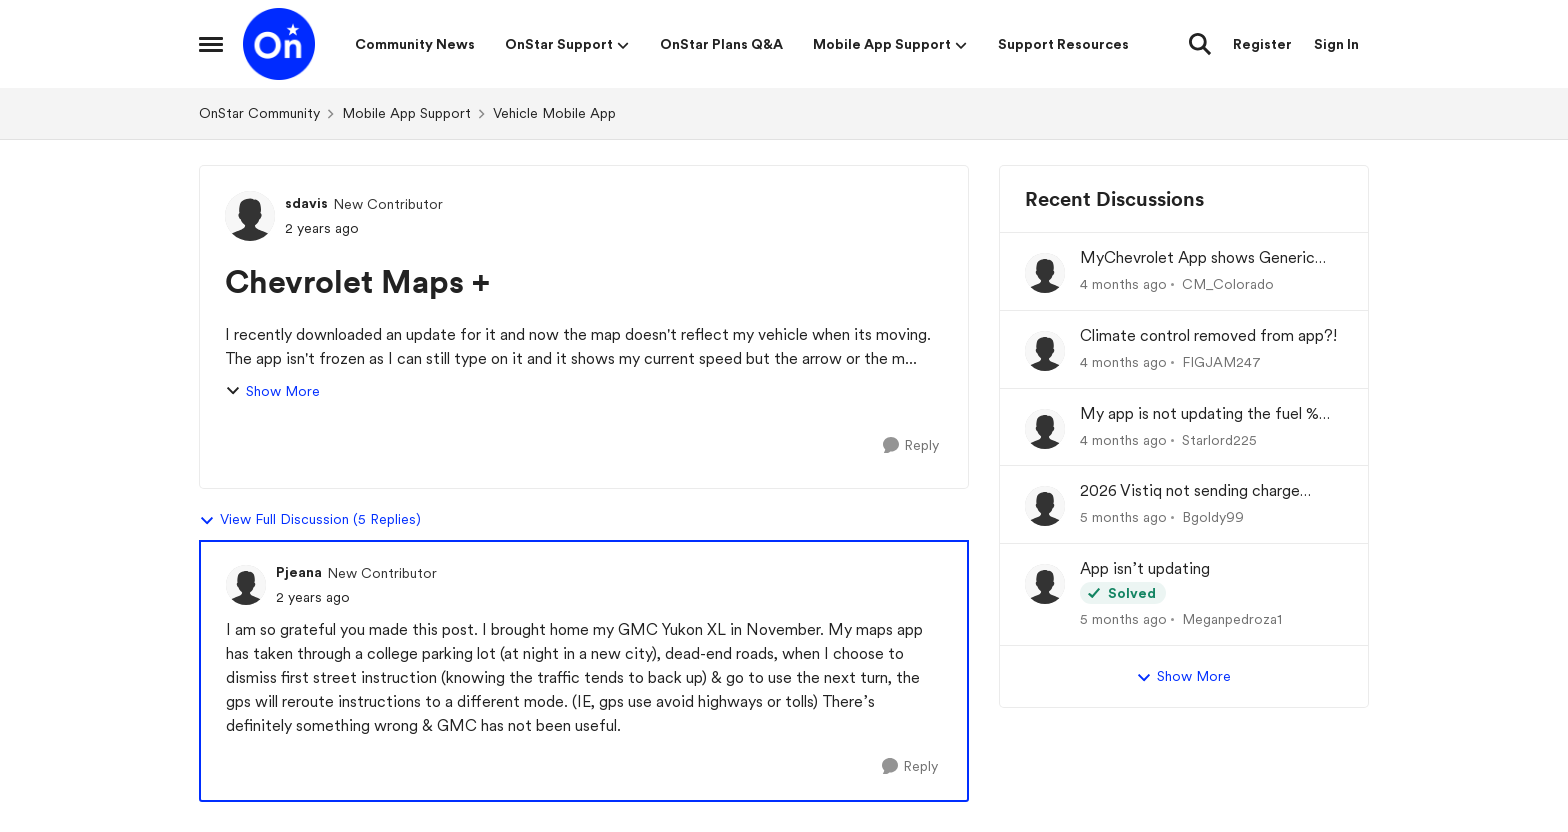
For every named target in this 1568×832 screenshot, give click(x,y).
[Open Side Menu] (211, 44)
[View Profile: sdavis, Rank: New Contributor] (250, 216)
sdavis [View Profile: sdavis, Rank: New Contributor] (306, 203)
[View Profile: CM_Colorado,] (1045, 273)
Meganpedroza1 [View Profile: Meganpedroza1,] (1232, 619)
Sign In (1336, 44)
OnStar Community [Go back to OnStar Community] (259, 113)
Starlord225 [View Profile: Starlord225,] (1219, 439)
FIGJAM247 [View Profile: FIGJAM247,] (1221, 362)
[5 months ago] (1123, 517)
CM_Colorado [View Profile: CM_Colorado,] (1228, 284)
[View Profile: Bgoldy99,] (1045, 506)
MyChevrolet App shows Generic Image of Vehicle (1197, 258)
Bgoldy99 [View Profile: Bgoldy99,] (1213, 517)
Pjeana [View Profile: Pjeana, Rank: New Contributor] (299, 572)
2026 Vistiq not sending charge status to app (1190, 491)
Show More (272, 391)
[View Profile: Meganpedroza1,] (1045, 584)
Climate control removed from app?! (1208, 335)
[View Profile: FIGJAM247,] (1045, 351)
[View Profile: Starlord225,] (1045, 429)
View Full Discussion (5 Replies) (310, 520)
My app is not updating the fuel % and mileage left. (1199, 414)
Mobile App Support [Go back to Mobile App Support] (406, 113)
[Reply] (911, 445)
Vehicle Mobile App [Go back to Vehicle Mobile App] (554, 113)
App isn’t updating (1145, 568)
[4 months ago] (1123, 284)
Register (1262, 44)
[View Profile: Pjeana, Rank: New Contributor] (246, 585)
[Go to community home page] (279, 44)
